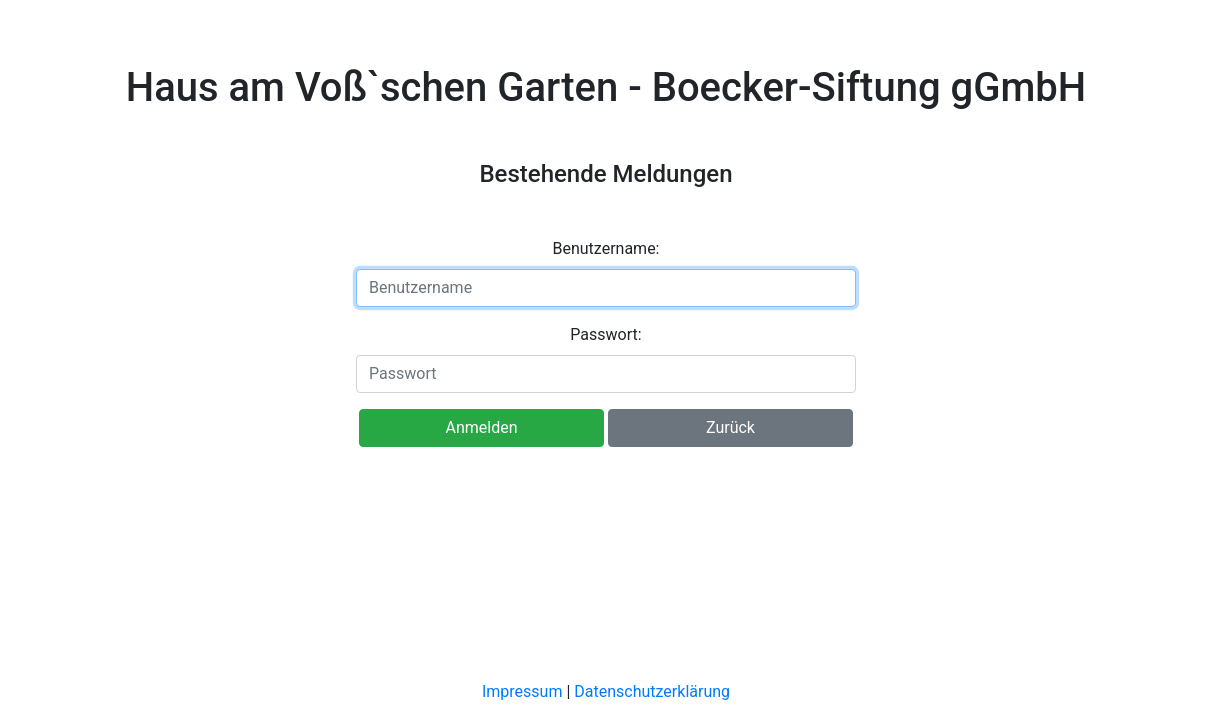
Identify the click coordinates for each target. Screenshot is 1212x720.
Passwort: (605, 334)
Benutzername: (606, 248)
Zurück (730, 427)
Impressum (522, 691)
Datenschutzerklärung (652, 691)
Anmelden (482, 427)
